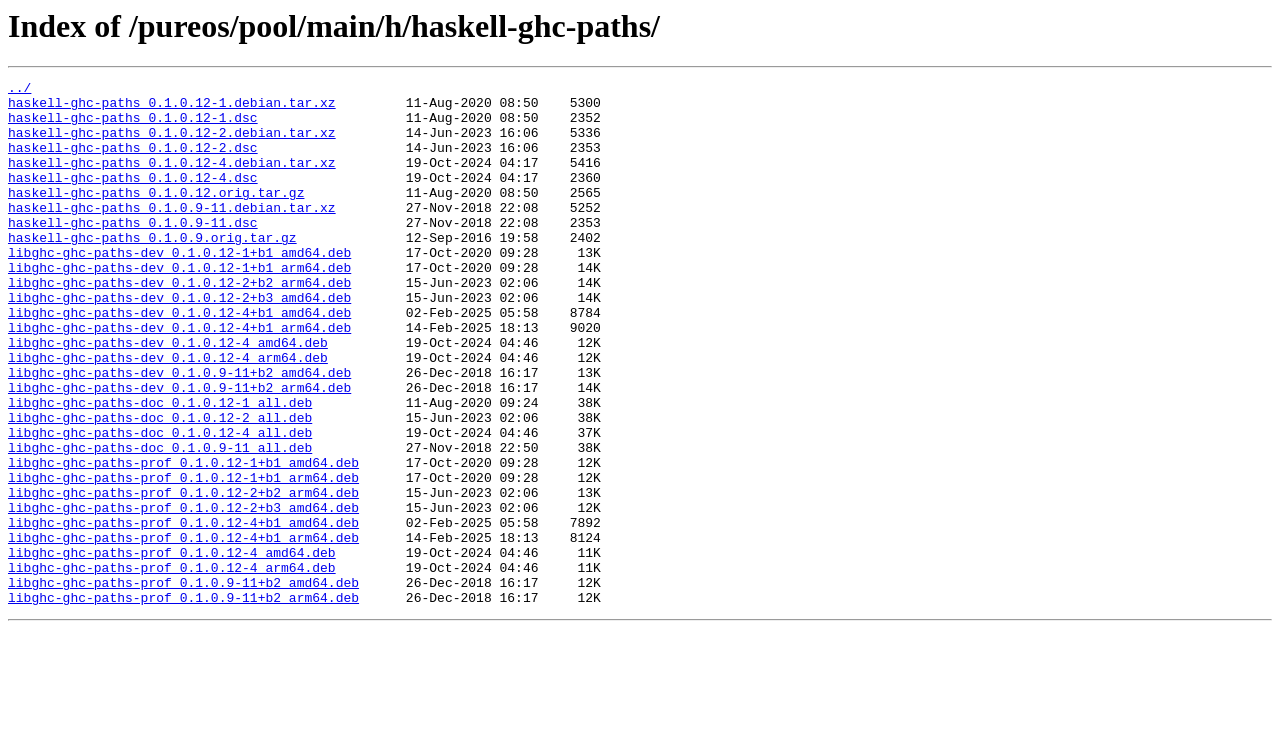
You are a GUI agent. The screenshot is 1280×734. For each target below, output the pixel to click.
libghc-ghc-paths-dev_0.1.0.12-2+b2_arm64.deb (179, 324)
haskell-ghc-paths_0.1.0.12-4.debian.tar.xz (172, 180)
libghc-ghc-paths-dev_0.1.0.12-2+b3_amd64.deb (179, 342)
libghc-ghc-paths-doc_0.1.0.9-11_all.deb (160, 522)
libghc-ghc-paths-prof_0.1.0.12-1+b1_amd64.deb (183, 540)
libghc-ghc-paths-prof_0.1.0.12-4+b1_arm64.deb (183, 630)
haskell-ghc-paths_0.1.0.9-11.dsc (133, 252)
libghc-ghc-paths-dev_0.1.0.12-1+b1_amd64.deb (179, 288)
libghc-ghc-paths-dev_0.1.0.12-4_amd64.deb (168, 396)
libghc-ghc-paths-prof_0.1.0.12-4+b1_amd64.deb (183, 612)
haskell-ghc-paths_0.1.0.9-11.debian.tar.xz (172, 234)
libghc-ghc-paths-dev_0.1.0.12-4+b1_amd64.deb (179, 360)
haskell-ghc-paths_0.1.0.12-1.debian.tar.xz (172, 108)
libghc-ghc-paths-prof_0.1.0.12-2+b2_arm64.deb (183, 576)
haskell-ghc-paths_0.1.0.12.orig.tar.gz (156, 216)
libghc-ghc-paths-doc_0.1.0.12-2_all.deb (160, 486)
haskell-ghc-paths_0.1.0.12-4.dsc (133, 198)
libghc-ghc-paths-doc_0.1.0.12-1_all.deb (160, 468)
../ (19, 90)
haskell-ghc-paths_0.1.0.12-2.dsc (133, 162)
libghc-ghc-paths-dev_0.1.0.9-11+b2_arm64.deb (179, 450)
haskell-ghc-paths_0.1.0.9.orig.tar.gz (152, 270)
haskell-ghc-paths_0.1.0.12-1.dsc (133, 126)
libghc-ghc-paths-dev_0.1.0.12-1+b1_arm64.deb (179, 306)
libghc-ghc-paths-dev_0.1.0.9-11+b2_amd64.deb (179, 432)
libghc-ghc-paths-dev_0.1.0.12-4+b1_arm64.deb (179, 378)
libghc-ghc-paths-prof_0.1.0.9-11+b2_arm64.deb (183, 702)
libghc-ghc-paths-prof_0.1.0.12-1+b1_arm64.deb (183, 558)
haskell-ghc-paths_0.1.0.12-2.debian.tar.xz (172, 144)
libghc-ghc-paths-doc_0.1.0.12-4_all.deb (160, 504)
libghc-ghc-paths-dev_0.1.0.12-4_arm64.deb (168, 414)
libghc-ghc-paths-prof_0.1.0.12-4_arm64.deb (172, 666)
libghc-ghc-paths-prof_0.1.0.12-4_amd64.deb (172, 648)
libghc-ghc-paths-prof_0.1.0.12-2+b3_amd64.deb (183, 594)
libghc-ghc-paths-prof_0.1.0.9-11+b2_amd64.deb (183, 684)
